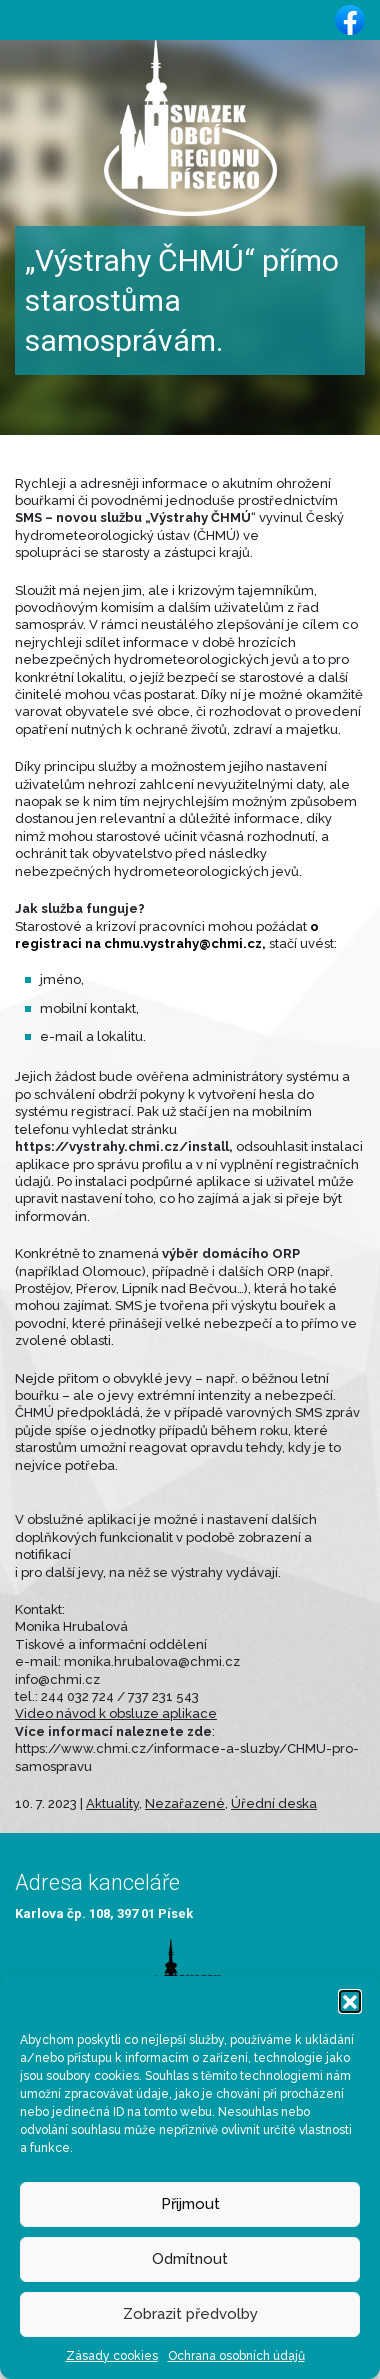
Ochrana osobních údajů (236, 2356)
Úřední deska (274, 1803)
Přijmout (190, 2204)
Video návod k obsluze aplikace (116, 1713)
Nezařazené (185, 1803)
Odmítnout (190, 2259)
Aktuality (112, 1803)
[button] (350, 2001)
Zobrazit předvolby (190, 2314)
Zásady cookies (112, 2356)
